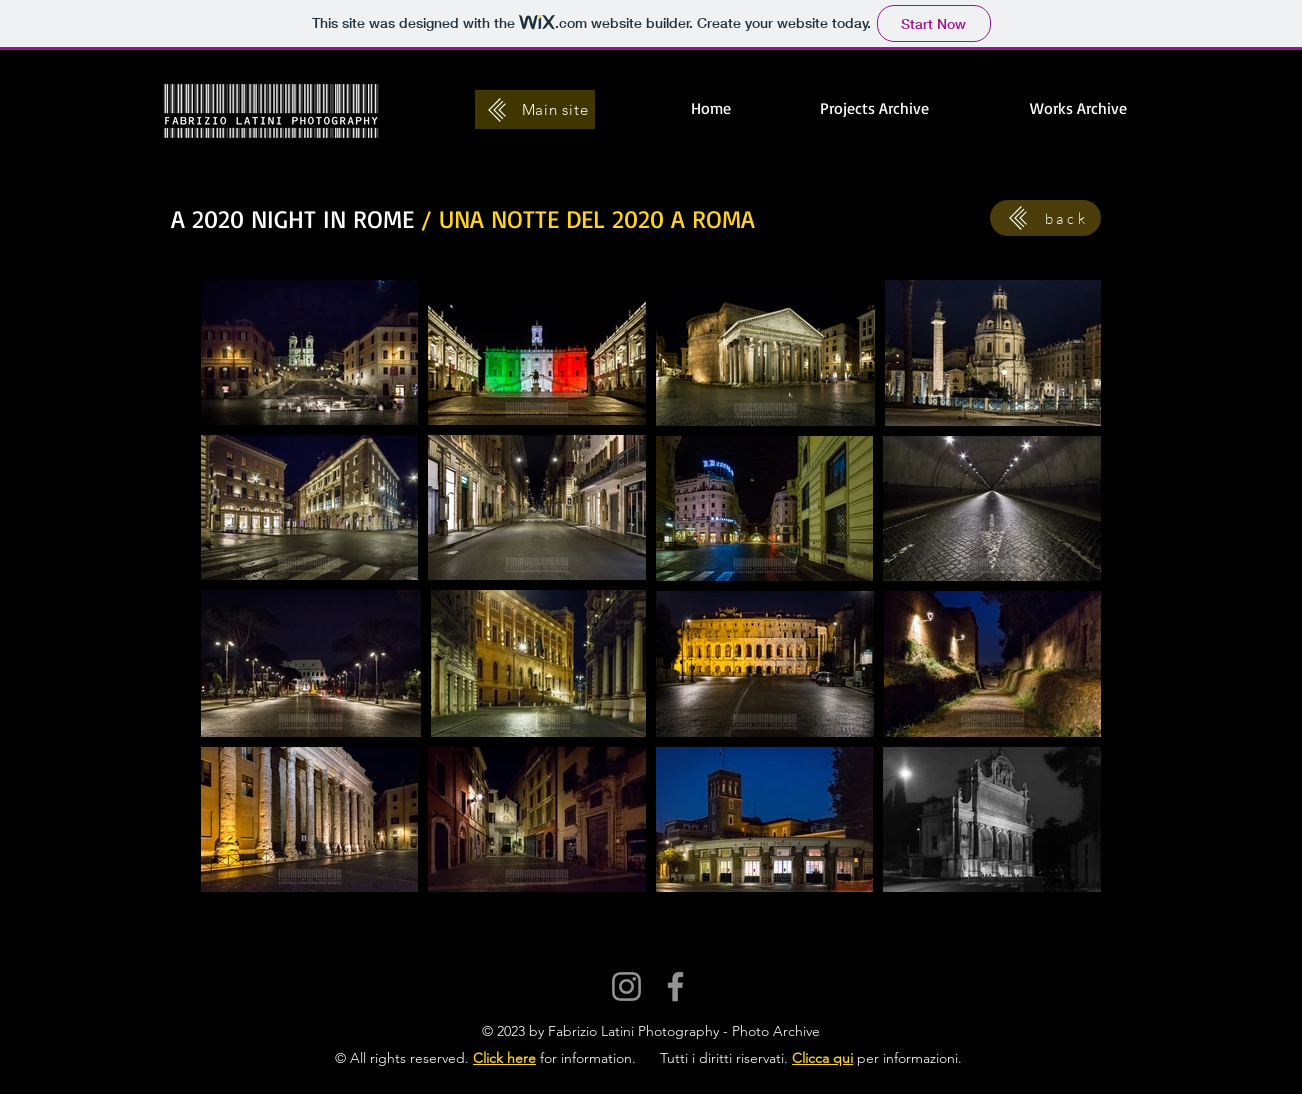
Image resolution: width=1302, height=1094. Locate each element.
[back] (1045, 218)
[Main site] (535, 109)
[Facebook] (675, 986)
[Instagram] (626, 986)
